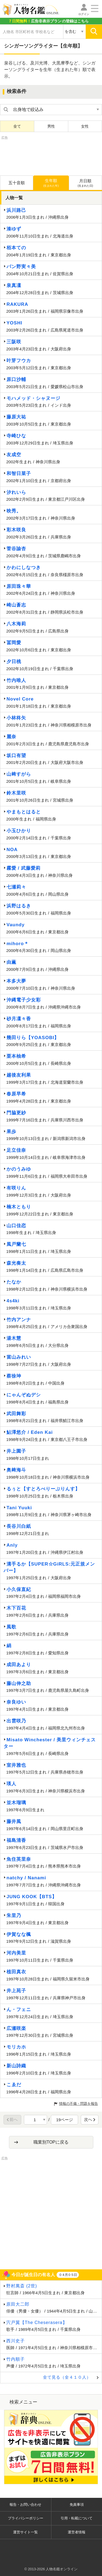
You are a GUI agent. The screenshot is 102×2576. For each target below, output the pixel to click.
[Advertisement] (51, 154)
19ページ (64, 2119)
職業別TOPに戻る (51, 2142)
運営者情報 (76, 2532)
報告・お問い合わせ (25, 2504)
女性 (85, 126)
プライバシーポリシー (25, 2518)
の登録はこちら (48, 21)
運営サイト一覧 (25, 2532)
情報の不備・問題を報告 (78, 2104)
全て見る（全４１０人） (67, 2377)
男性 (51, 126)
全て (17, 126)
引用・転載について (76, 2518)
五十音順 (16, 182)
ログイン (83, 14)
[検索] (94, 32)
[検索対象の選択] (74, 32)
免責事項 (77, 2504)
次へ (90, 2119)
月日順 (85, 182)
